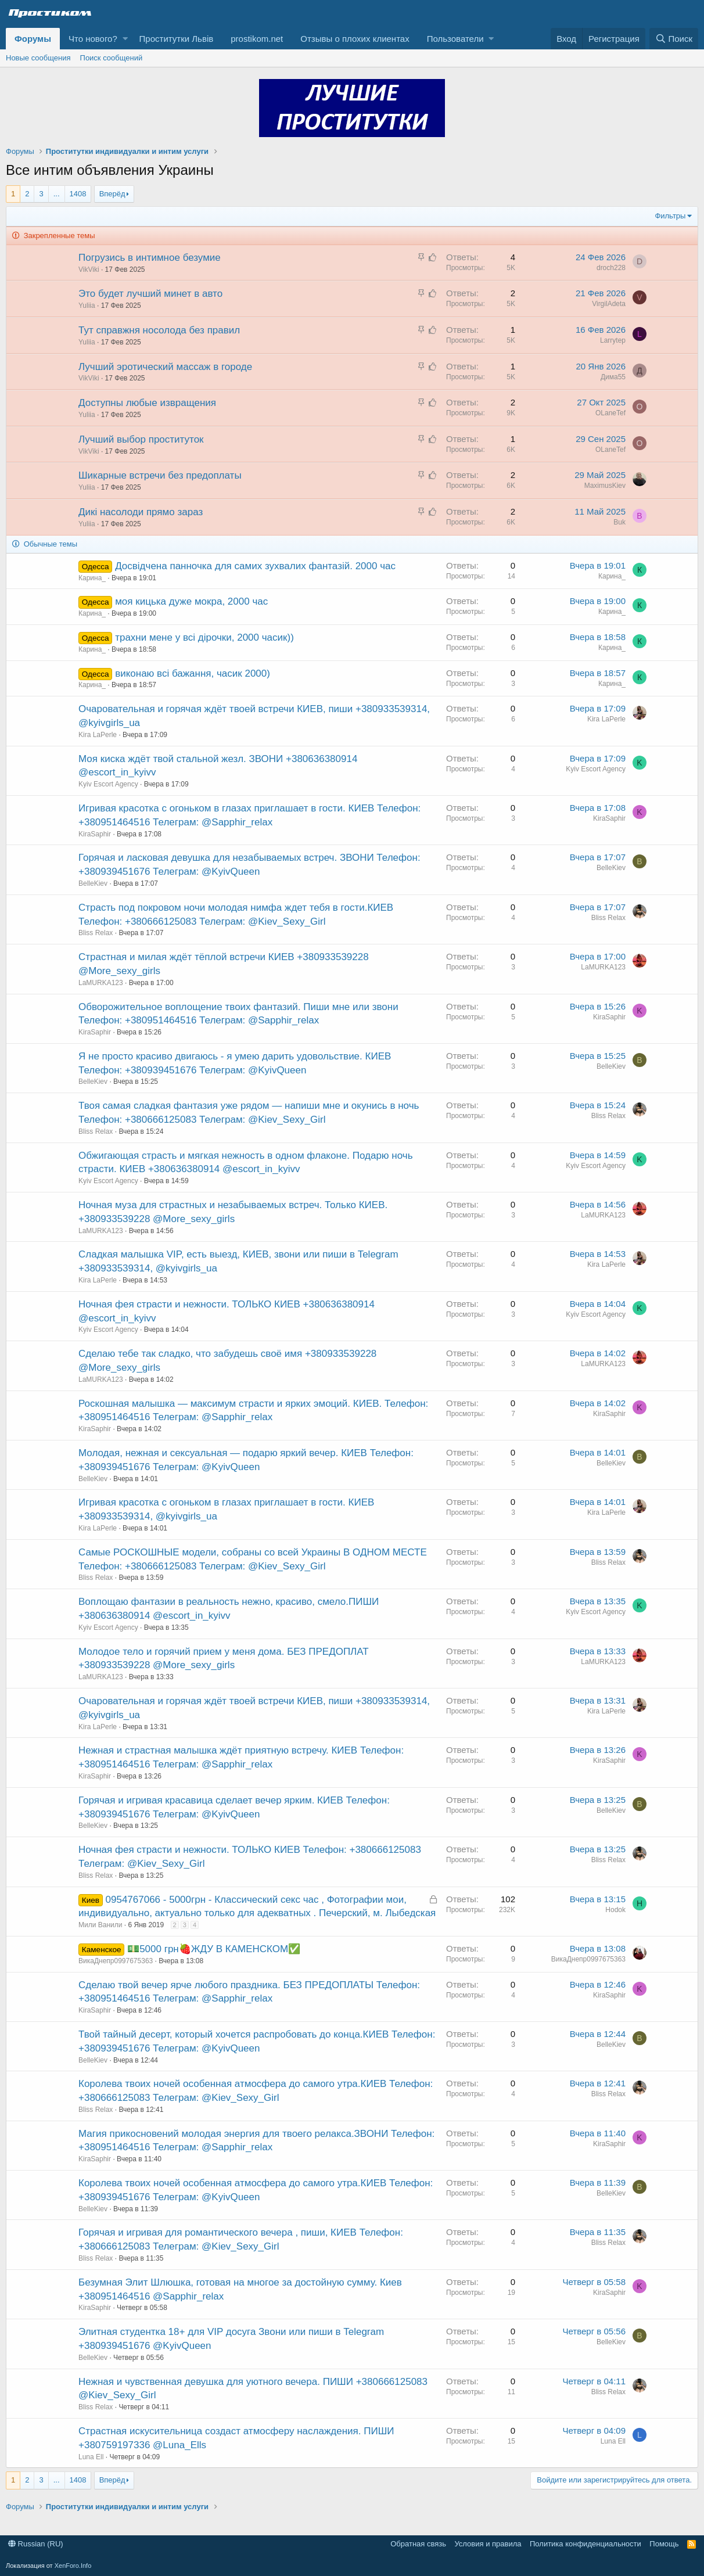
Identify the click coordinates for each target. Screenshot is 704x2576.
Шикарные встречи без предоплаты (160, 475)
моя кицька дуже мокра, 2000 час (191, 601)
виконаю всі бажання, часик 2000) (192, 673)
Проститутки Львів (176, 39)
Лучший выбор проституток (141, 439)
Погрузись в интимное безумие (149, 257)
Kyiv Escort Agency (108, 784)
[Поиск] (673, 38)
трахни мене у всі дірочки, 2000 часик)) (204, 637)
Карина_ (92, 578)
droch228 (611, 268)
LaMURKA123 (100, 983)
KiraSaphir (94, 834)
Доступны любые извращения (147, 402)
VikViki (88, 269)
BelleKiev (92, 883)
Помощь (663, 2543)
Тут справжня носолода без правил (159, 330)
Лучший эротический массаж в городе (165, 366)
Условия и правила (487, 2543)
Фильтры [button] (670, 215)
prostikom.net (257, 39)
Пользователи (455, 39)
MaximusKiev (605, 486)
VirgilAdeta (609, 304)
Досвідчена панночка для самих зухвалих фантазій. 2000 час (255, 566)
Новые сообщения (38, 57)
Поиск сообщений (111, 57)
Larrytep (613, 340)
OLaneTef (610, 413)
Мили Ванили (100, 1925)
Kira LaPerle (97, 735)
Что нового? (93, 39)
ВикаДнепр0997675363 (115, 1961)
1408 (78, 193)
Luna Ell (90, 2457)
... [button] (56, 193)
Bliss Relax (95, 933)
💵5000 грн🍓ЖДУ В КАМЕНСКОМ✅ (213, 1949)
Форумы (33, 39)
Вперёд (112, 193)
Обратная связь (418, 2543)
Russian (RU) (35, 2543)
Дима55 (613, 377)
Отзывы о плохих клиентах (354, 39)
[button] (125, 38)
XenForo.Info (73, 2565)
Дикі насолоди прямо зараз (140, 512)
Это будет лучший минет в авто (150, 293)
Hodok (615, 1910)
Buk (619, 522)
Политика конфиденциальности (585, 2543)
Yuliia (86, 305)
